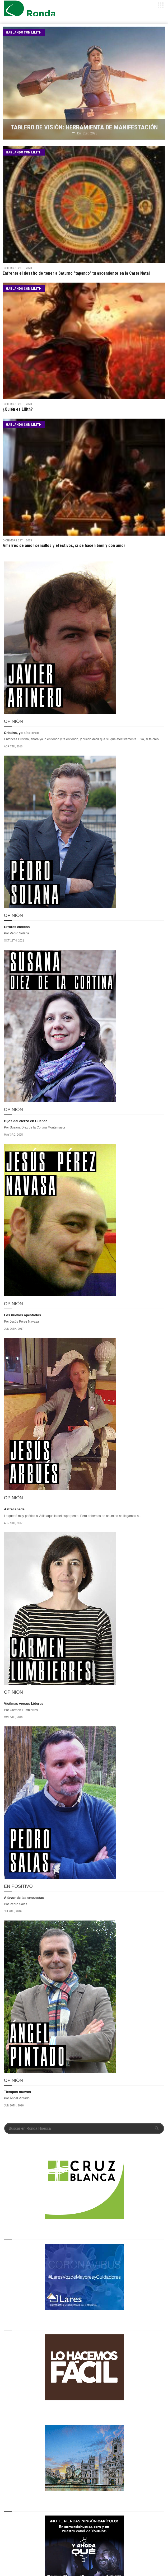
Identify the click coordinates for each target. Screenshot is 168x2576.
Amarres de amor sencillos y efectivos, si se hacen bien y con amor (64, 545)
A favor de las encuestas (24, 1898)
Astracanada (14, 1509)
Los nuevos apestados (22, 1315)
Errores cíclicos (17, 927)
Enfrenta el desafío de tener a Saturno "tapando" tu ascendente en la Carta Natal (76, 273)
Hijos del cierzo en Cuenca (26, 1121)
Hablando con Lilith (23, 32)
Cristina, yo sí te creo (21, 733)
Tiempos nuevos (17, 2092)
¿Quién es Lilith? (18, 409)
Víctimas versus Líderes (23, 1704)
